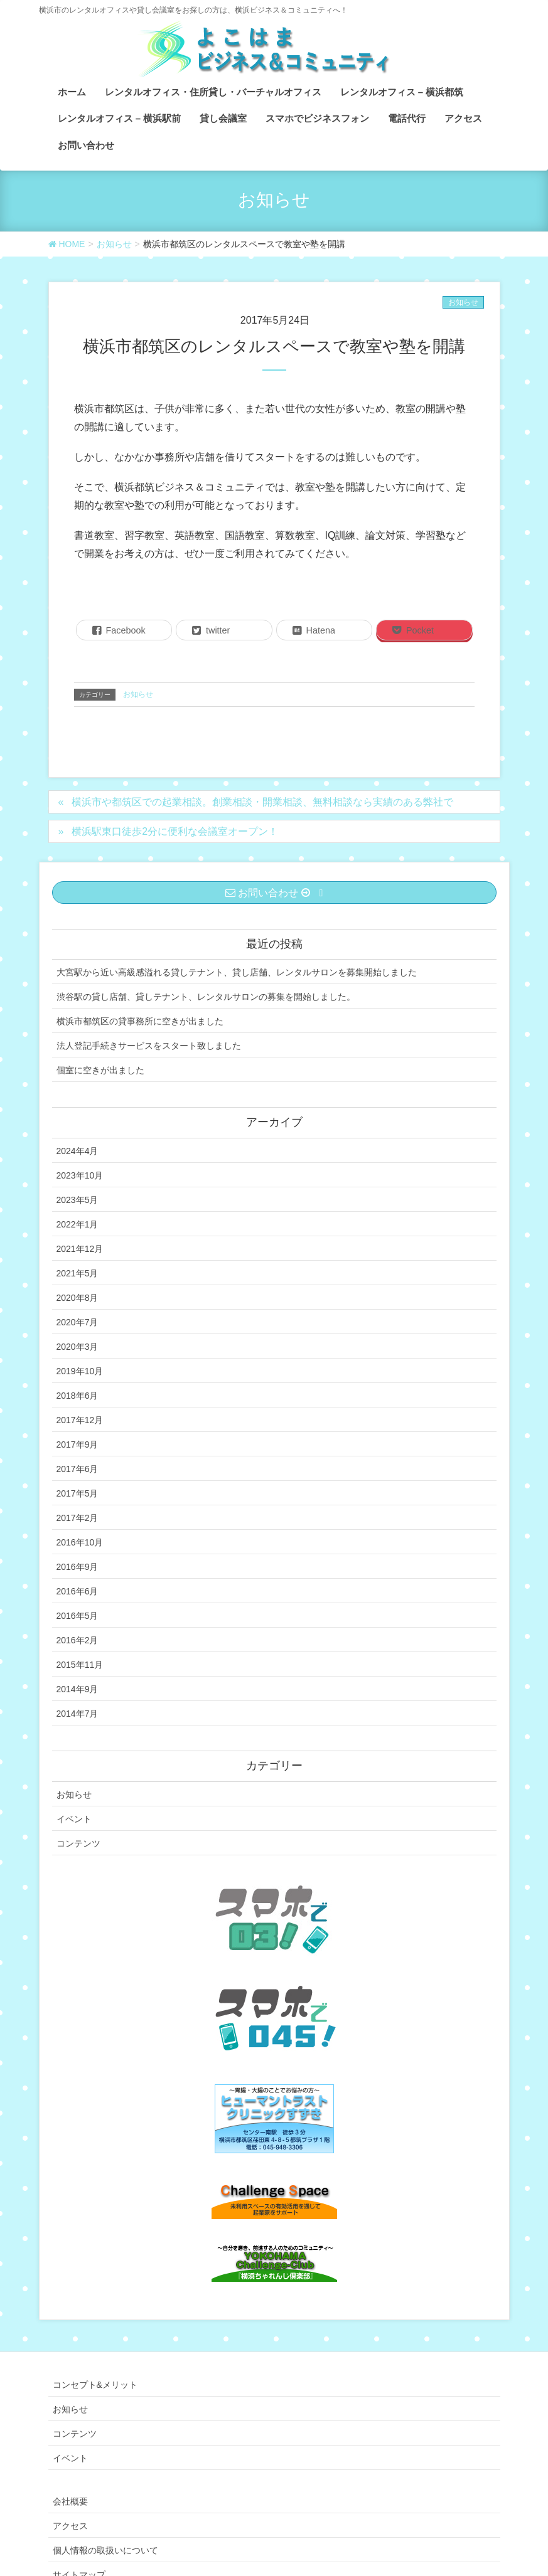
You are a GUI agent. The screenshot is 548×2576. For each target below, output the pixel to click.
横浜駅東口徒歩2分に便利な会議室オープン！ (175, 831)
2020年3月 (77, 1347)
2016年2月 (77, 1640)
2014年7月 (77, 1714)
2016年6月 (77, 1591)
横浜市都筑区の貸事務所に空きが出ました (139, 1021)
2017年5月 (77, 1493)
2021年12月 (80, 1249)
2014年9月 (77, 1689)
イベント (74, 1819)
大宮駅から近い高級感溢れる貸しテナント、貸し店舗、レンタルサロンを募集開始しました (236, 972)
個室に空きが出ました (100, 1070)
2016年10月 (80, 1542)
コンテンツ (78, 1843)
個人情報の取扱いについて (105, 2550)
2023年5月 (77, 1200)
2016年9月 (77, 1567)
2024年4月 (77, 1151)
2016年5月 (77, 1616)
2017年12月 (80, 1420)
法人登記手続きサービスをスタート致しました (148, 1046)
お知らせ (463, 302)
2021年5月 (77, 1273)
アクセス (70, 2526)
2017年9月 (77, 1444)
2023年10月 (80, 1175)
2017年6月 (77, 1469)
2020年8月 (77, 1298)
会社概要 (70, 2501)
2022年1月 (77, 1224)
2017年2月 (77, 1518)
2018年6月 (77, 1396)
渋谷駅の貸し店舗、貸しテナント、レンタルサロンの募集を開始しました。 (205, 997)
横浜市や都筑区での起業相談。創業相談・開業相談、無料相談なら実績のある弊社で (262, 802)
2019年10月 (80, 1371)
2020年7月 (77, 1322)
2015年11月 (80, 1665)
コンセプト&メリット (95, 2385)
